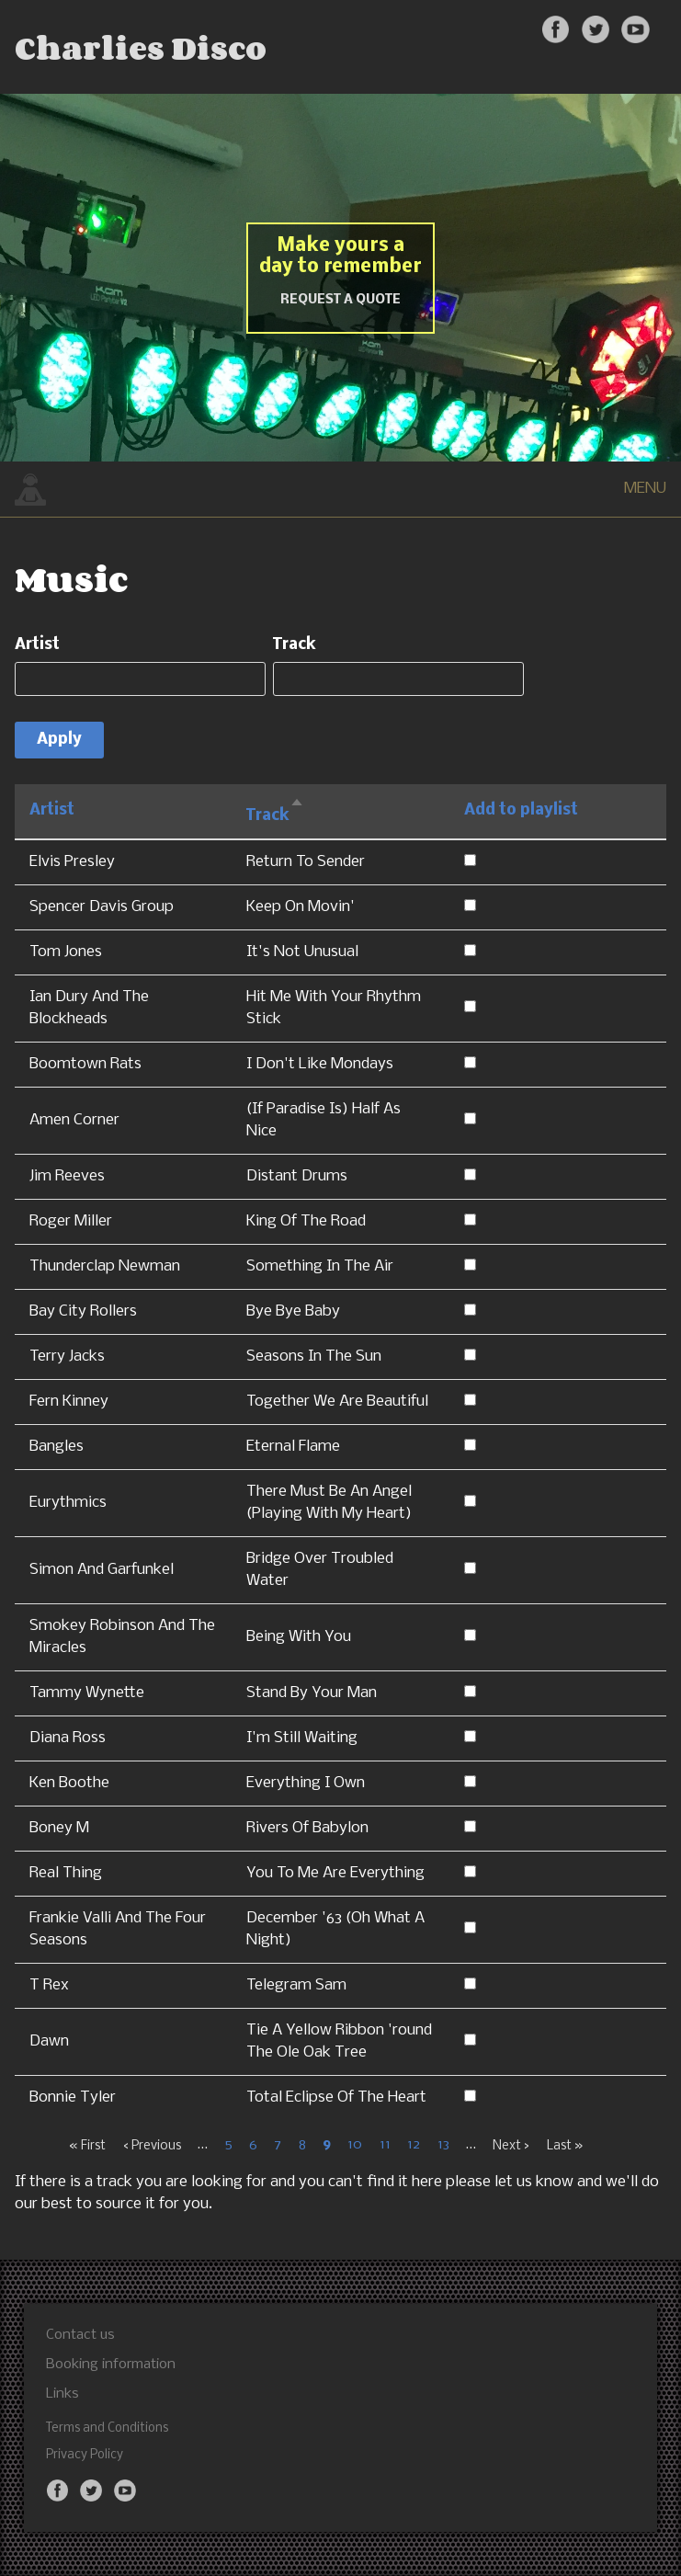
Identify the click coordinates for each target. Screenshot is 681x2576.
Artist (37, 645)
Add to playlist (521, 810)
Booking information (111, 2364)
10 (354, 2145)
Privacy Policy (84, 2455)
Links (62, 2394)
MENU (645, 488)
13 (443, 2145)
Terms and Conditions (107, 2428)
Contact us (80, 2335)
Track (294, 645)
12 (413, 2145)
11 (385, 2145)
